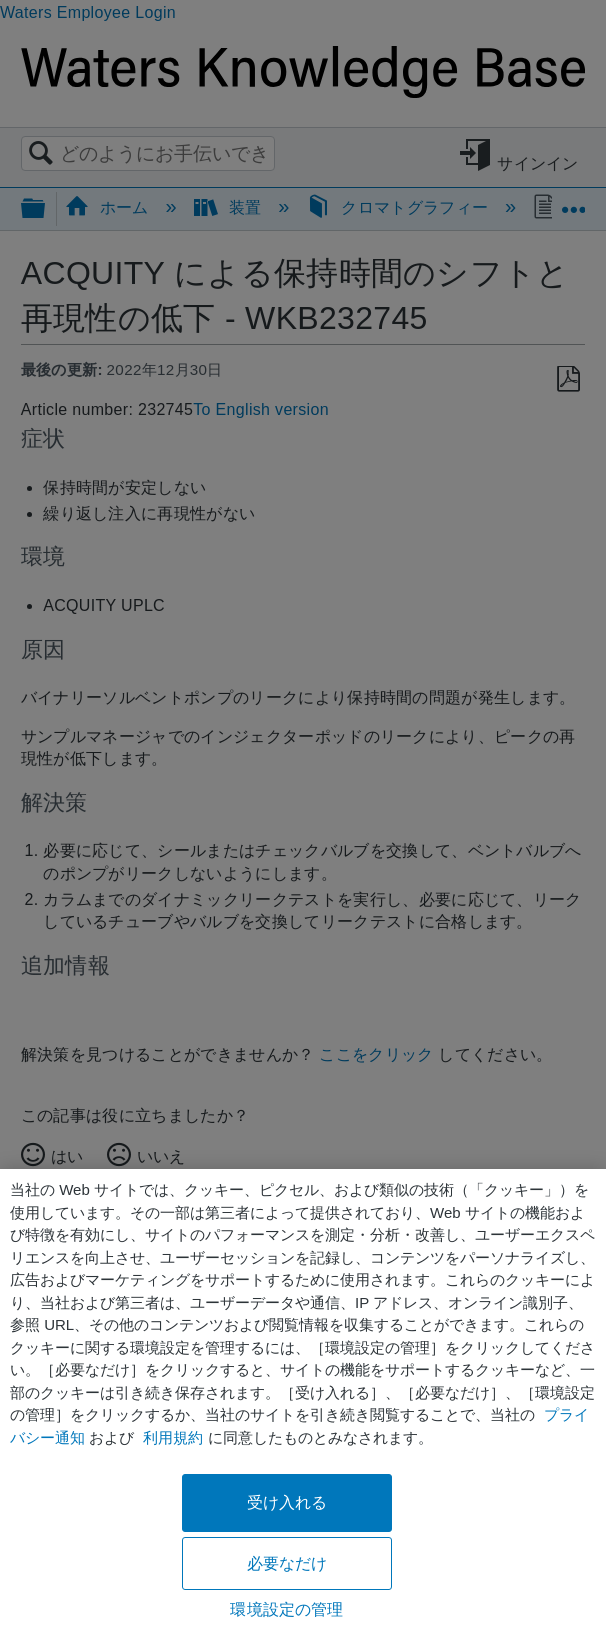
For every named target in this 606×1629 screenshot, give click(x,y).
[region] (303, 1399)
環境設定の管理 (286, 1609)
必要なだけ (287, 1563)
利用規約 (173, 1437)
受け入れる (287, 1502)
